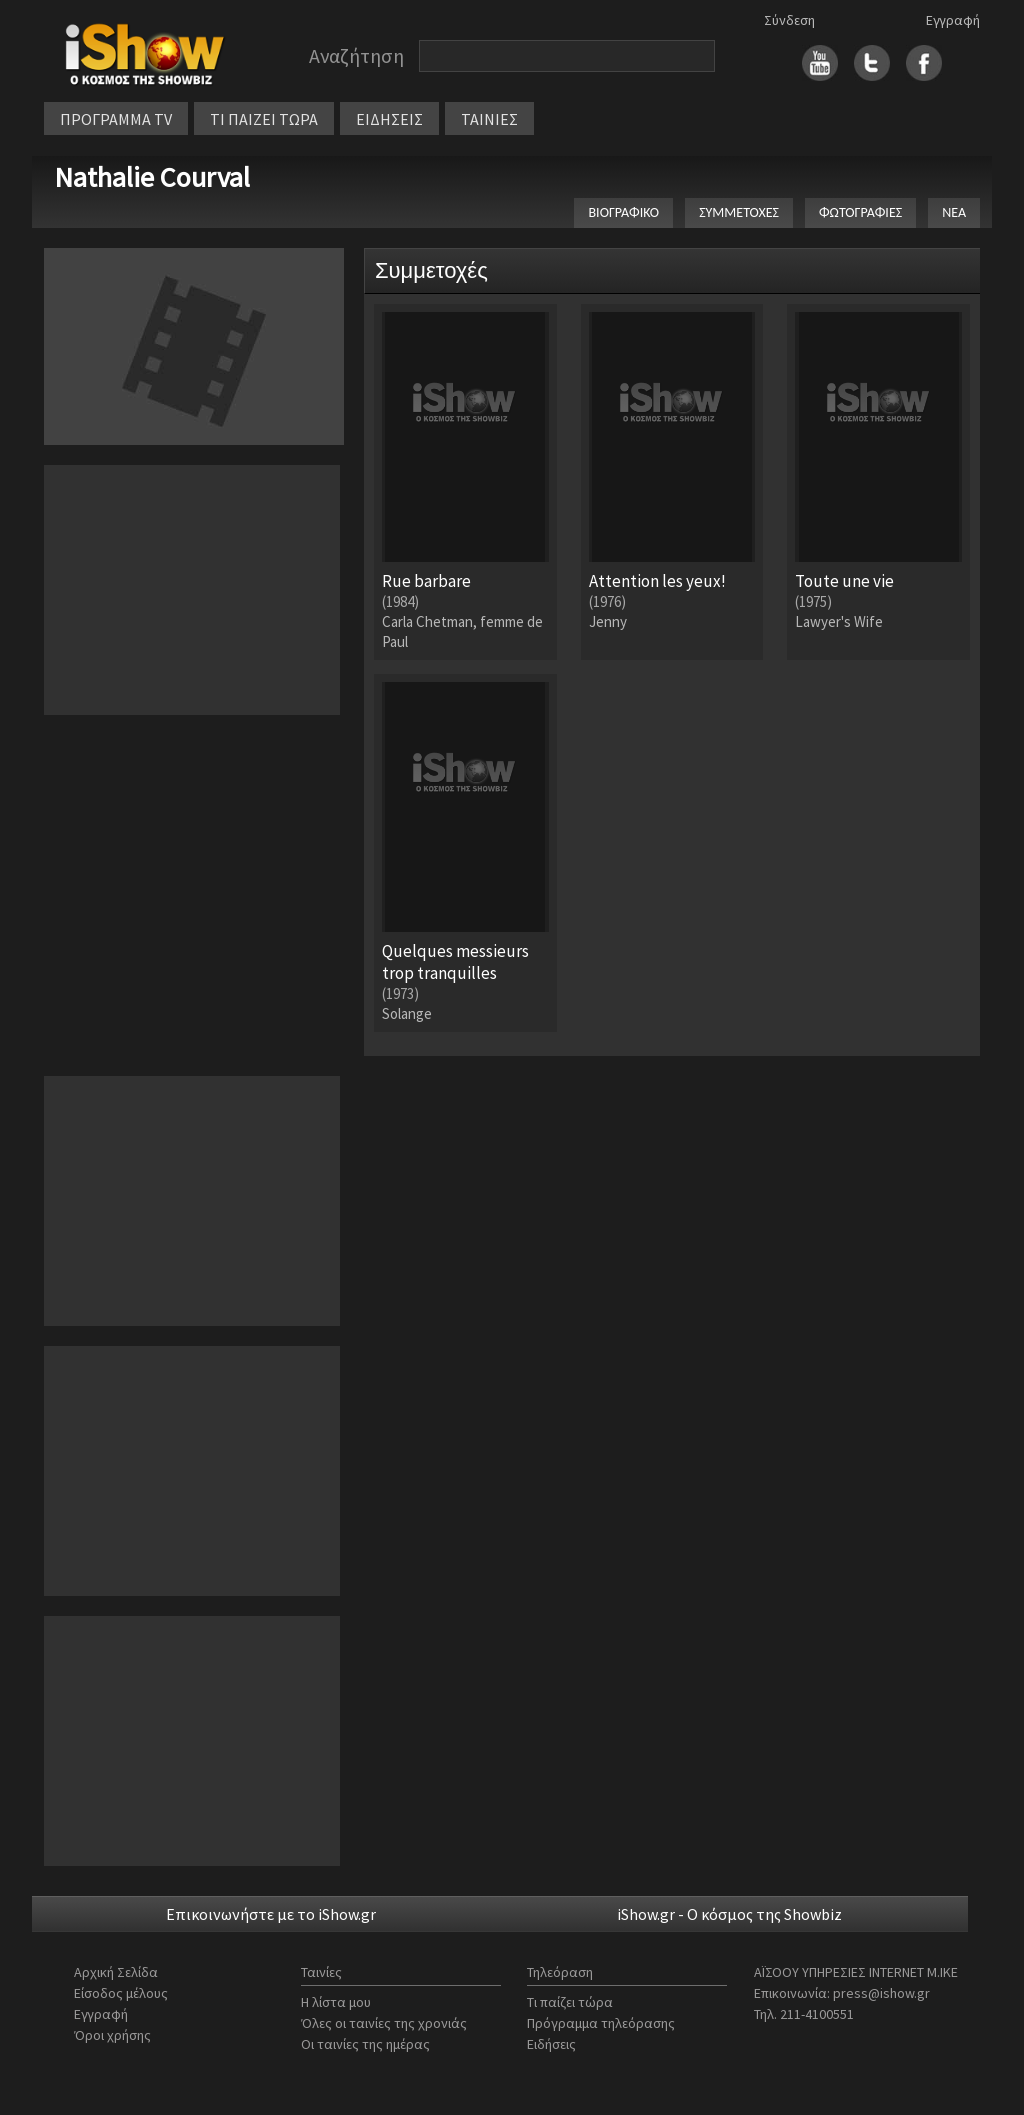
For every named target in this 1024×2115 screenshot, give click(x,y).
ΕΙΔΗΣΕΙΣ (389, 119)
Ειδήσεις (551, 2044)
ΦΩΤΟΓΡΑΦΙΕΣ (860, 212)
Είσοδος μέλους (121, 1993)
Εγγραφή (953, 20)
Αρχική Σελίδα (116, 1972)
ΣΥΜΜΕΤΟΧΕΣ (739, 212)
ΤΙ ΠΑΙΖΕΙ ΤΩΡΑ (264, 119)
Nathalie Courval (152, 177)
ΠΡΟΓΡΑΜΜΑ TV (116, 119)
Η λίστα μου (336, 2002)
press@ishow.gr (881, 1993)
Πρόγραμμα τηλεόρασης (601, 2023)
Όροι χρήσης (112, 2035)
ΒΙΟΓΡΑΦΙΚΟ (623, 212)
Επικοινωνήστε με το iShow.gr (271, 1914)
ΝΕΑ (954, 212)
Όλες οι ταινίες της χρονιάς (384, 2023)
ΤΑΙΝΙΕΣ (489, 119)
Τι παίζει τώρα (570, 2002)
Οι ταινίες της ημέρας (365, 2044)
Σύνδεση (789, 20)
